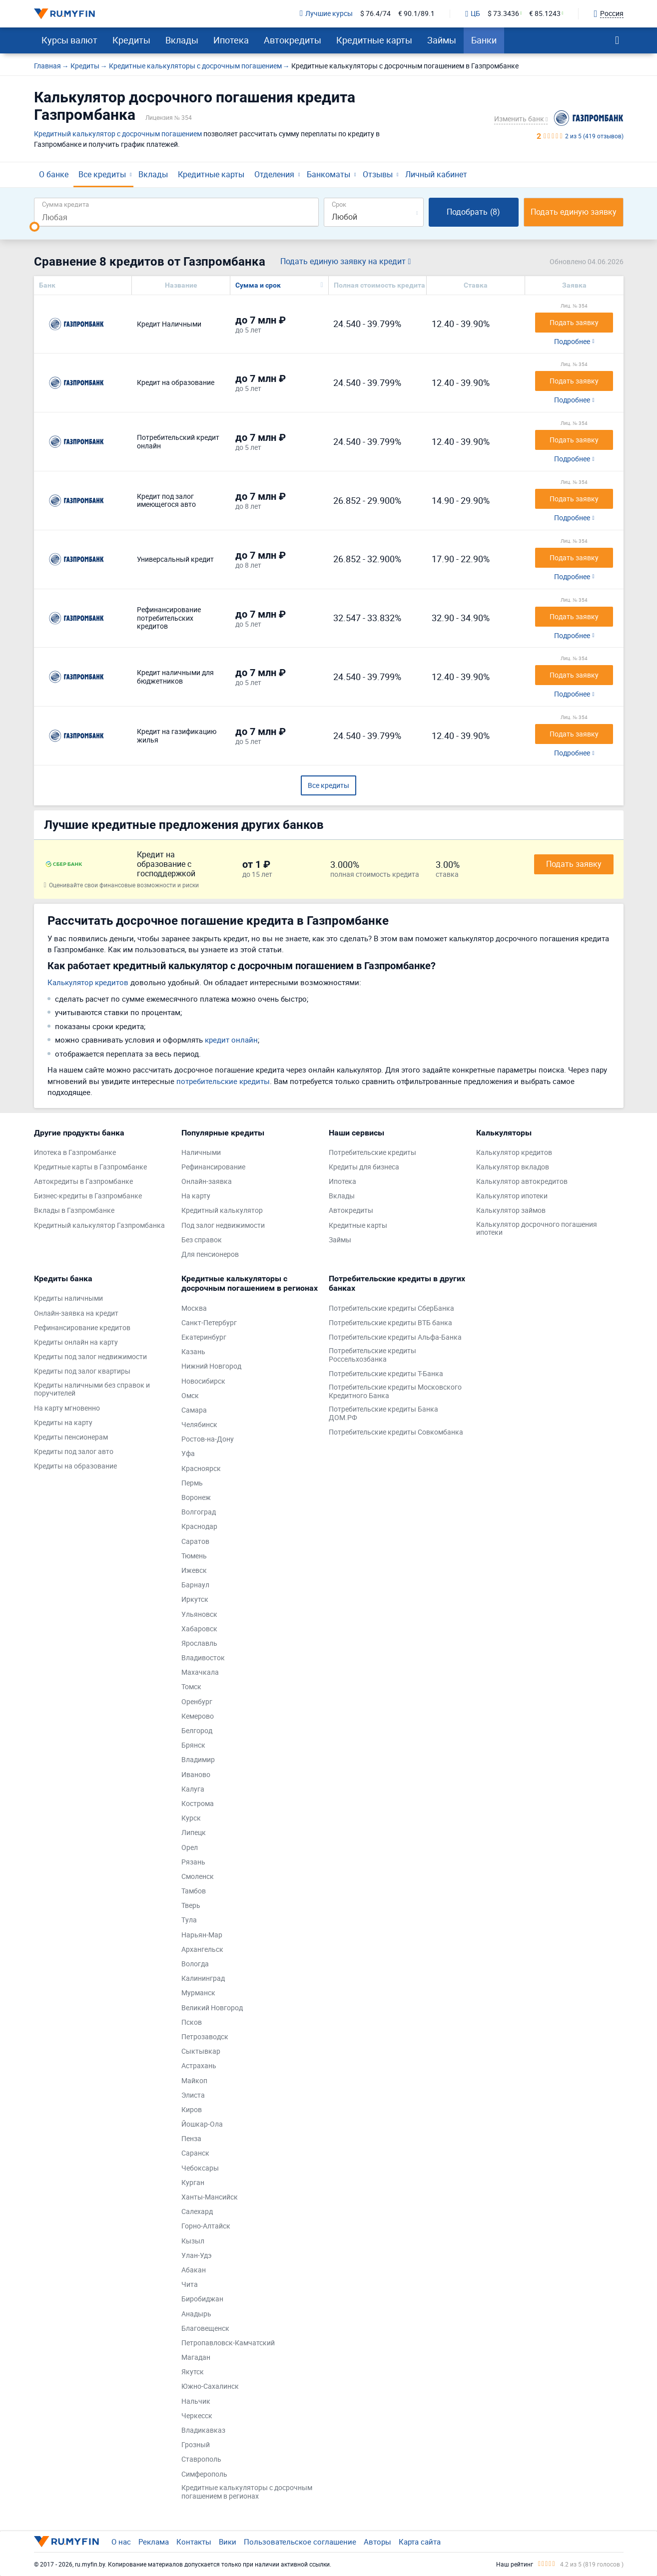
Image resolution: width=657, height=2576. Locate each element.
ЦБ (472, 13)
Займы (441, 40)
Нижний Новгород (211, 1366)
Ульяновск (199, 1614)
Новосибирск (203, 1381)
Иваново (195, 1775)
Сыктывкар (200, 2051)
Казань (193, 1352)
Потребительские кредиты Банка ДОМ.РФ (383, 1413)
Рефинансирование (213, 1167)
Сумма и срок (258, 285)
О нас (121, 2541)
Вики (227, 2541)
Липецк (193, 1833)
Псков (191, 2022)
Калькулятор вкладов (512, 1167)
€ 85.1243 (545, 13)
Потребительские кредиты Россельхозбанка (372, 1355)
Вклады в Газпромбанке (74, 1210)
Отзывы (378, 174)
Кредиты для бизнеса (364, 1167)
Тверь (190, 1905)
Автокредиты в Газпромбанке (83, 1181)
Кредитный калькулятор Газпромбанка (99, 1225)
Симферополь (204, 2474)
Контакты (193, 2541)
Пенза (191, 2139)
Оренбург (196, 1702)
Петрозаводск (204, 2037)
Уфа (188, 1454)
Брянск (193, 1745)
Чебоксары (200, 2168)
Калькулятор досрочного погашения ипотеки (536, 1228)
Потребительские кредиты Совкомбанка (396, 1432)
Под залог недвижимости (223, 1225)
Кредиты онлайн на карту (76, 1342)
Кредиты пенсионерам (71, 1437)
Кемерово (197, 1716)
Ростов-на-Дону (207, 1439)
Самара (194, 1410)
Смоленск (197, 1876)
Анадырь (196, 2314)
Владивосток (203, 1658)
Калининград (203, 1978)
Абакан (193, 2270)
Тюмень (194, 1556)
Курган (192, 2183)
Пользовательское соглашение (300, 2541)
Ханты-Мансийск (209, 2197)
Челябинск (199, 1425)
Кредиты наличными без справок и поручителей (92, 1389)
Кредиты (131, 40)
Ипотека (231, 40)
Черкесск (196, 2416)
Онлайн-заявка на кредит (76, 1313)
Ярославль (199, 1643)
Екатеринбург (203, 1337)
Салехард (197, 2212)
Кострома (197, 1804)
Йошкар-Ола (202, 2124)
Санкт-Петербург (209, 1323)
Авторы (377, 2541)
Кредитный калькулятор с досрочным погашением (118, 133)
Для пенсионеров (210, 1254)
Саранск (195, 2153)
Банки (484, 40)
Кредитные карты (374, 40)
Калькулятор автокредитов (522, 1181)
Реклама (153, 2541)
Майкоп (194, 2081)
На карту (195, 1196)
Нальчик (195, 2401)
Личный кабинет (436, 174)
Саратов (195, 1541)
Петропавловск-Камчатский (228, 2343)
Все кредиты (102, 174)
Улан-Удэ (196, 2255)
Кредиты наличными (68, 1298)
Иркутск (194, 1599)
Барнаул (195, 1585)
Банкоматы (328, 174)
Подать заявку (574, 863)
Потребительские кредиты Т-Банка (386, 1374)
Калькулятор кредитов (87, 982)
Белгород (196, 1731)
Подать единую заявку (574, 211)
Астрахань (198, 2066)
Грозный (195, 2445)
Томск (191, 1687)
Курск (191, 1818)
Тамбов (193, 1891)
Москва (194, 1308)
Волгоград (198, 1512)
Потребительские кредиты (372, 1152)
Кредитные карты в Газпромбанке (90, 1167)
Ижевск (194, 1570)
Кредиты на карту (63, 1423)
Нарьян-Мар (201, 1935)
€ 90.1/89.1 (416, 13)
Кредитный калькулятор (222, 1210)
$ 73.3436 (503, 13)
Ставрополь (201, 2459)
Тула (189, 1920)
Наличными (201, 1152)
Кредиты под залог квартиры (82, 1371)
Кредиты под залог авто (73, 1452)
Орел (189, 1847)
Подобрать (473, 211)
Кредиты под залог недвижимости (90, 1357)
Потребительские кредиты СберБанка (391, 1308)
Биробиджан (202, 2299)
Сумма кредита (65, 204)
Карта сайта (420, 2541)
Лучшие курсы (326, 13)
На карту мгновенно (67, 1408)
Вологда (195, 1964)
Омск (190, 1396)
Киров (191, 2110)
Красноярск (201, 1469)
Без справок (201, 1240)
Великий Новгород (212, 2008)
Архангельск (202, 1949)
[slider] (34, 227)
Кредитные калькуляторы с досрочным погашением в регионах (246, 2492)
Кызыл (192, 2241)
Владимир (198, 1760)
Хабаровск (199, 1629)
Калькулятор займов (511, 1210)
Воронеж (196, 1497)
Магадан (195, 2357)
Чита (189, 2284)
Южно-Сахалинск (210, 2386)
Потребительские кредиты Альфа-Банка (395, 1337)
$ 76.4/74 (375, 13)
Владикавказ (203, 2430)
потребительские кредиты (223, 1081)
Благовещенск (205, 2328)
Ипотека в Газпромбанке (75, 1152)
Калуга (192, 1789)
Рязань (193, 1862)
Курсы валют (69, 40)
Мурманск (198, 1993)
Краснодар (199, 1526)
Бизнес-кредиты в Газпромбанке (88, 1196)
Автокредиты (292, 40)
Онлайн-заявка (206, 1181)
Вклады (181, 40)
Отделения (274, 174)
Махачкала (200, 1672)
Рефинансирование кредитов (82, 1328)
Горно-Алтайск (205, 2226)
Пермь (192, 1483)
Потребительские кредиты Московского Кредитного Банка (395, 1391)
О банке (53, 174)
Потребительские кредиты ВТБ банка (390, 1323)
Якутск (192, 2372)
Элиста (193, 2095)
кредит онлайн (231, 1040)
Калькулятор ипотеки (512, 1196)
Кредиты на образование (75, 1466)
